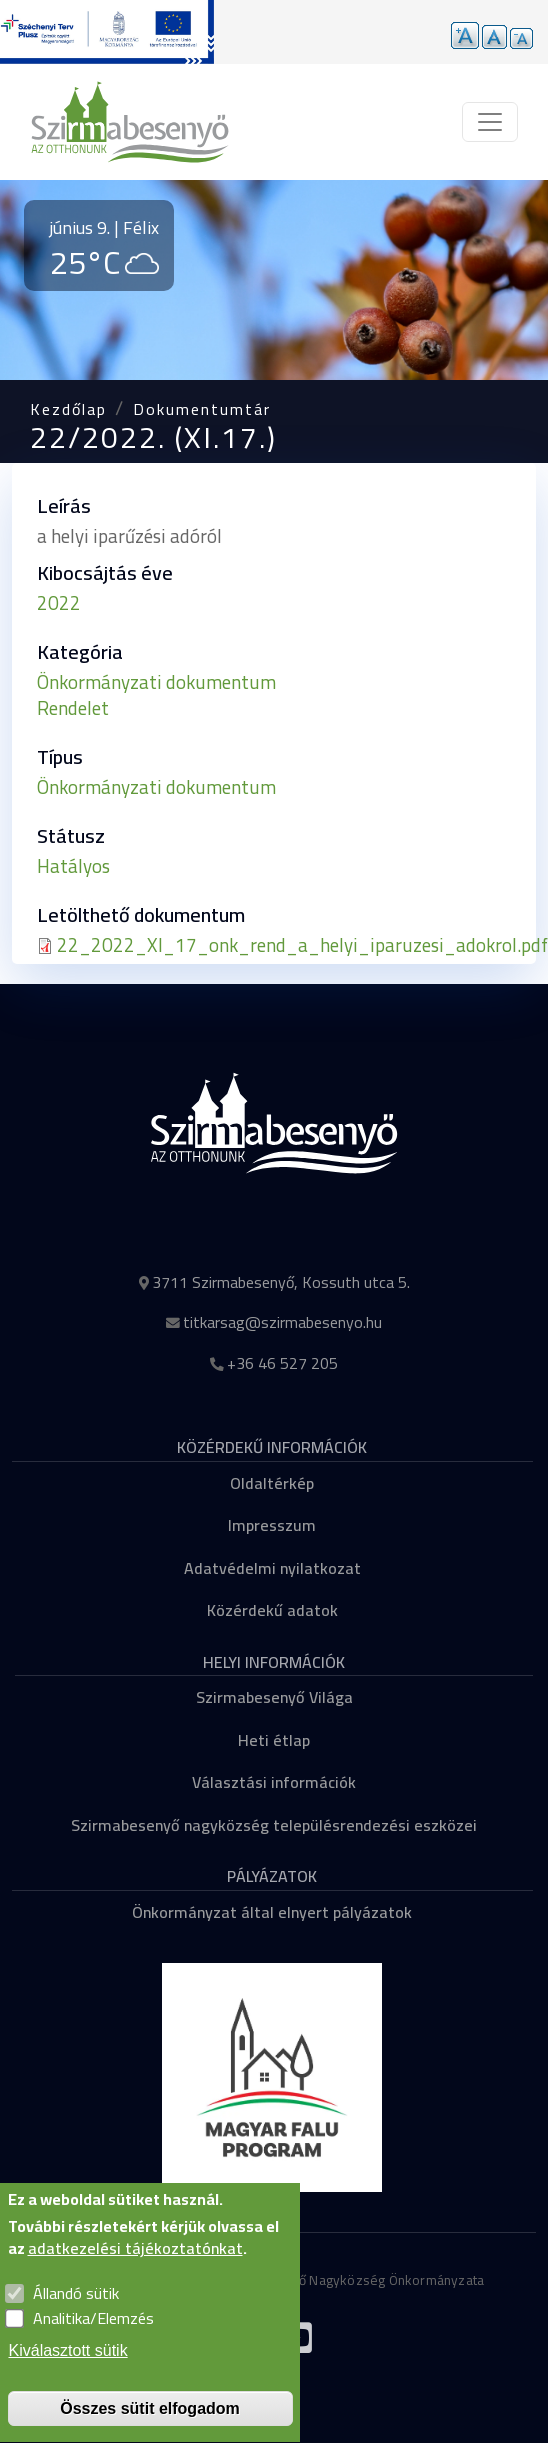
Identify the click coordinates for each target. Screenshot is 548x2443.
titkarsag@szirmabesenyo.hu (282, 1322)
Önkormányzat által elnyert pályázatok (272, 1912)
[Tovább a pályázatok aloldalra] (107, 32)
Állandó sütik (76, 2317)
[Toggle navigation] (490, 122)
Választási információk (274, 1782)
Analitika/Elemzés (93, 2343)
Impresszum (272, 1525)
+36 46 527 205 (282, 1363)
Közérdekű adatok (272, 1610)
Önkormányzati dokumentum (156, 682)
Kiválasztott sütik (68, 2374)
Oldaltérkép (272, 1483)
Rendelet (73, 708)
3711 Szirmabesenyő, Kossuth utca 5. (281, 1282)
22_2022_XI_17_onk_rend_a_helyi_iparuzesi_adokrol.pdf (302, 945)
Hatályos (73, 866)
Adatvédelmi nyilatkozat (272, 1568)
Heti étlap (274, 1740)
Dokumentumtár (202, 409)
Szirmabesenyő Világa (274, 1697)
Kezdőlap (68, 409)
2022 (59, 603)
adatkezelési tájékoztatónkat (135, 2273)
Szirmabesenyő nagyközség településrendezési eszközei (274, 1825)
